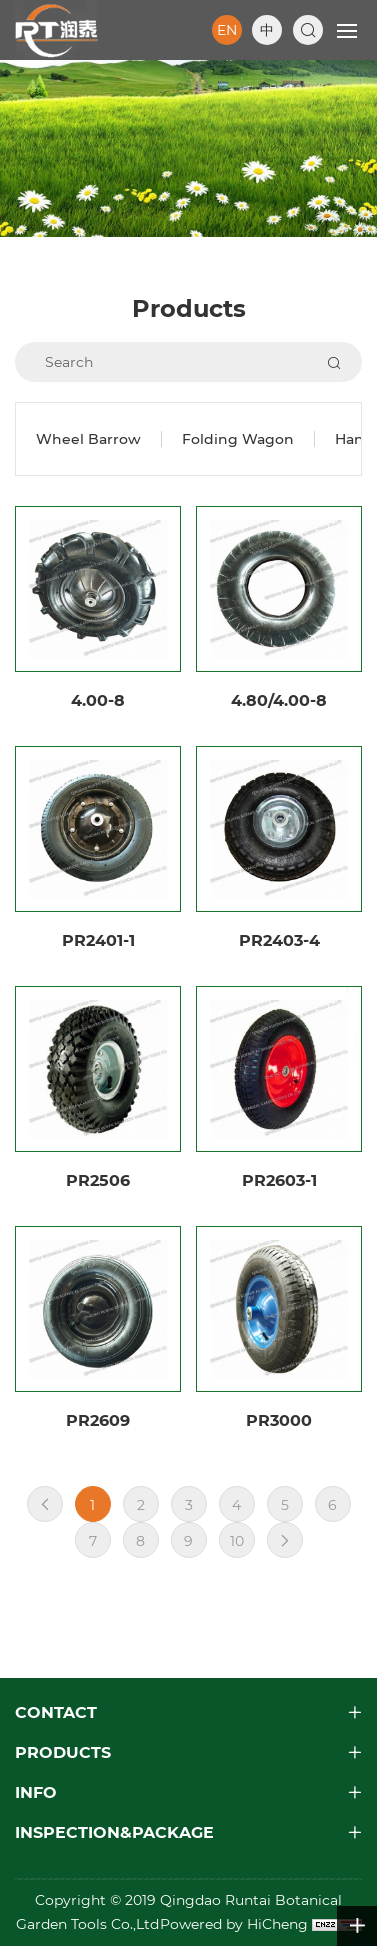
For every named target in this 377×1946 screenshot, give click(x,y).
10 (237, 1541)
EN (227, 30)
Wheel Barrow (88, 439)
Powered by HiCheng (236, 1924)
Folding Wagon (238, 439)
